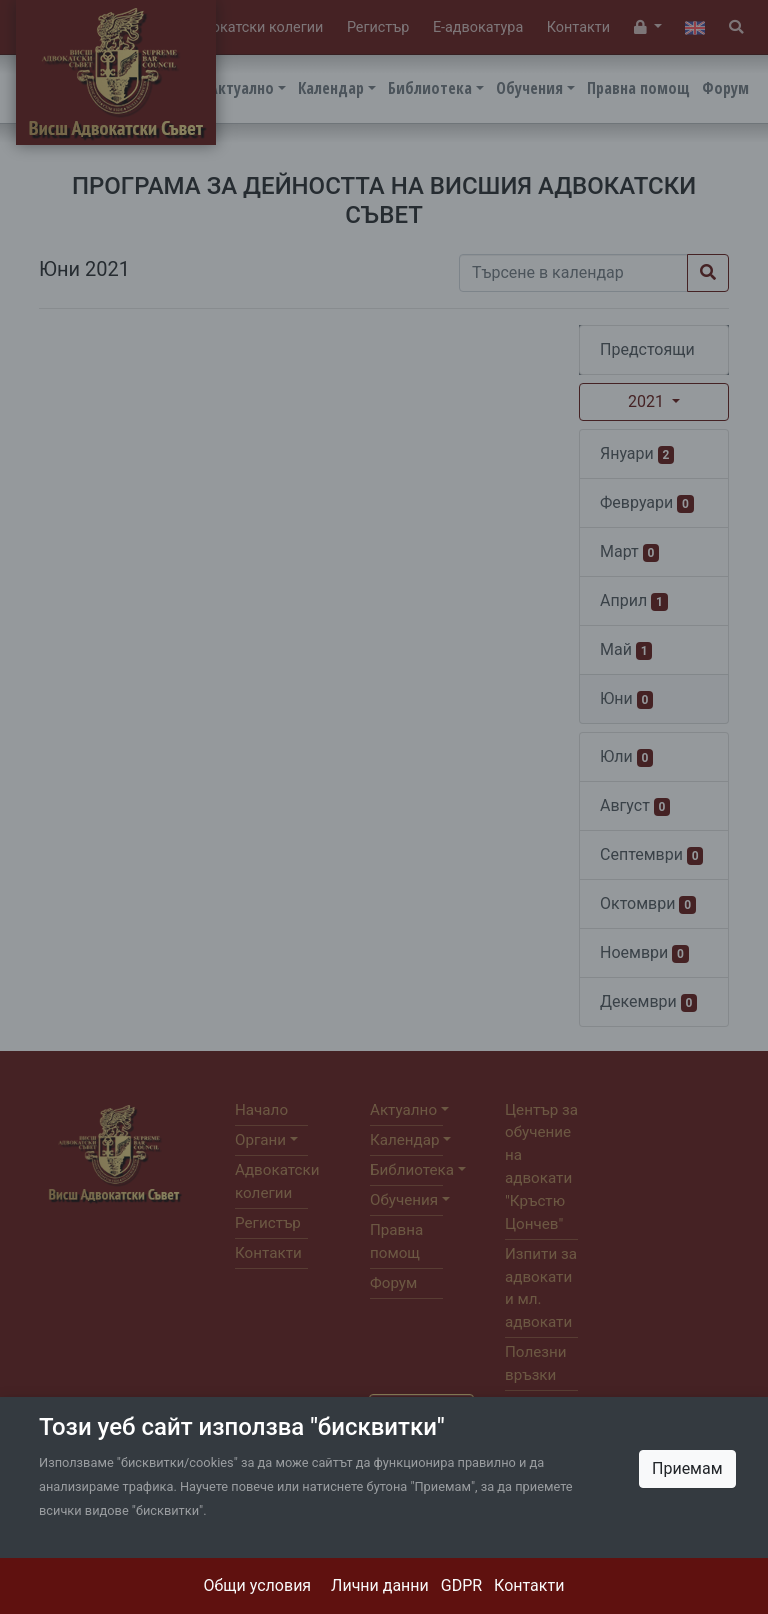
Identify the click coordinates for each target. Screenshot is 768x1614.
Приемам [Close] (687, 1468)
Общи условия (258, 1585)
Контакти (529, 1585)
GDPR (461, 1585)
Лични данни (380, 1585)
